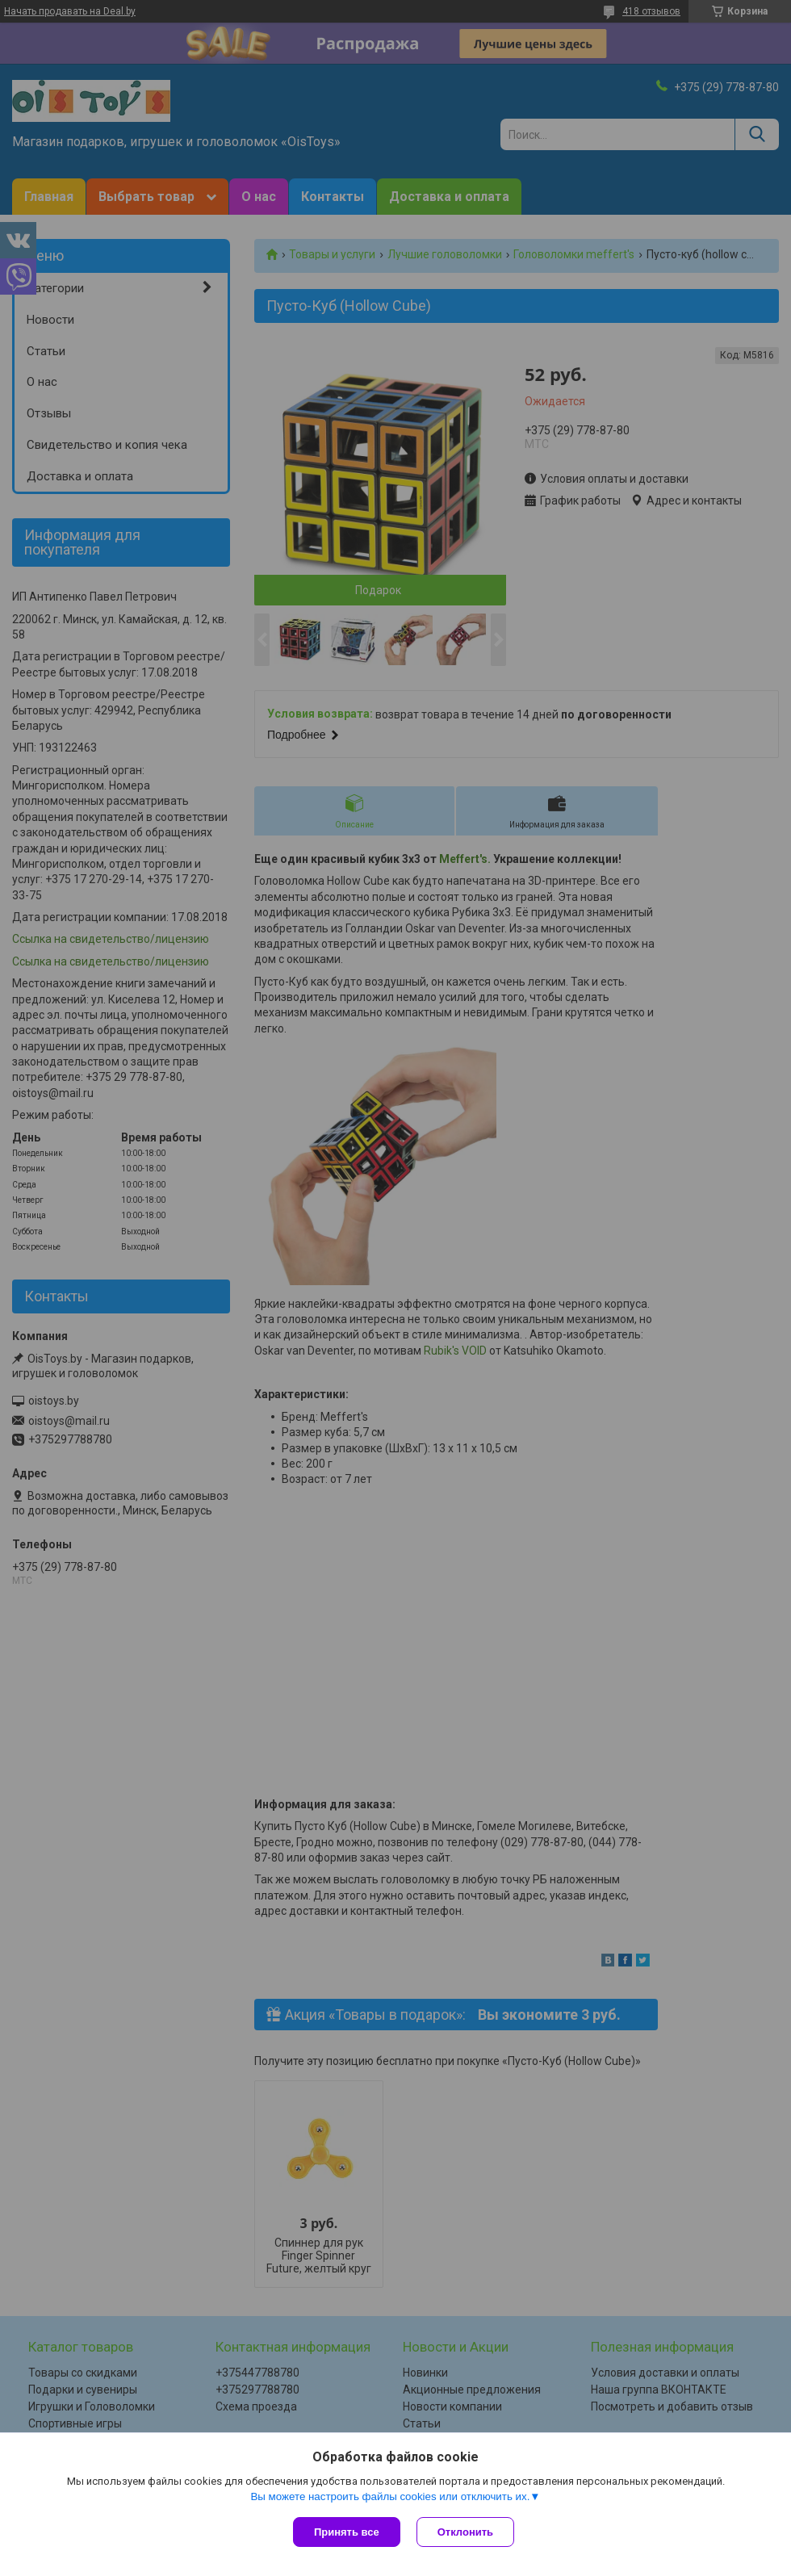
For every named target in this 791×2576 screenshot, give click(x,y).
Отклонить (465, 2532)
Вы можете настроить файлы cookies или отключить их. (389, 2496)
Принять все (346, 2532)
